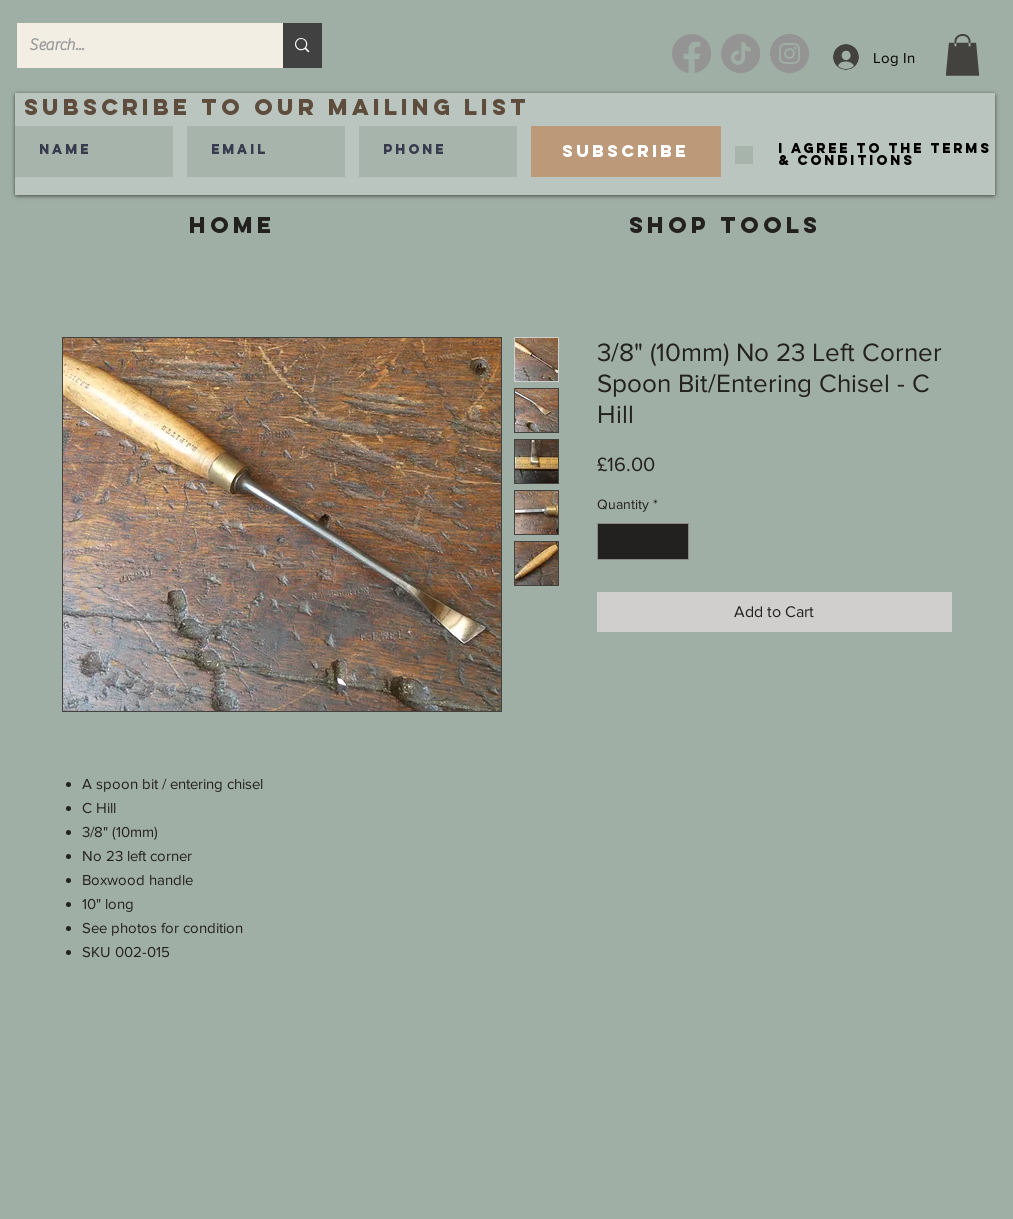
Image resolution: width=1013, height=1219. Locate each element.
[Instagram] (789, 53)
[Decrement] (612, 541)
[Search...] (135, 45)
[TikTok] (740, 53)
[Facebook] (691, 53)
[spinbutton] (643, 541)
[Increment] (673, 541)
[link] (962, 55)
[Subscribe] (626, 151)
